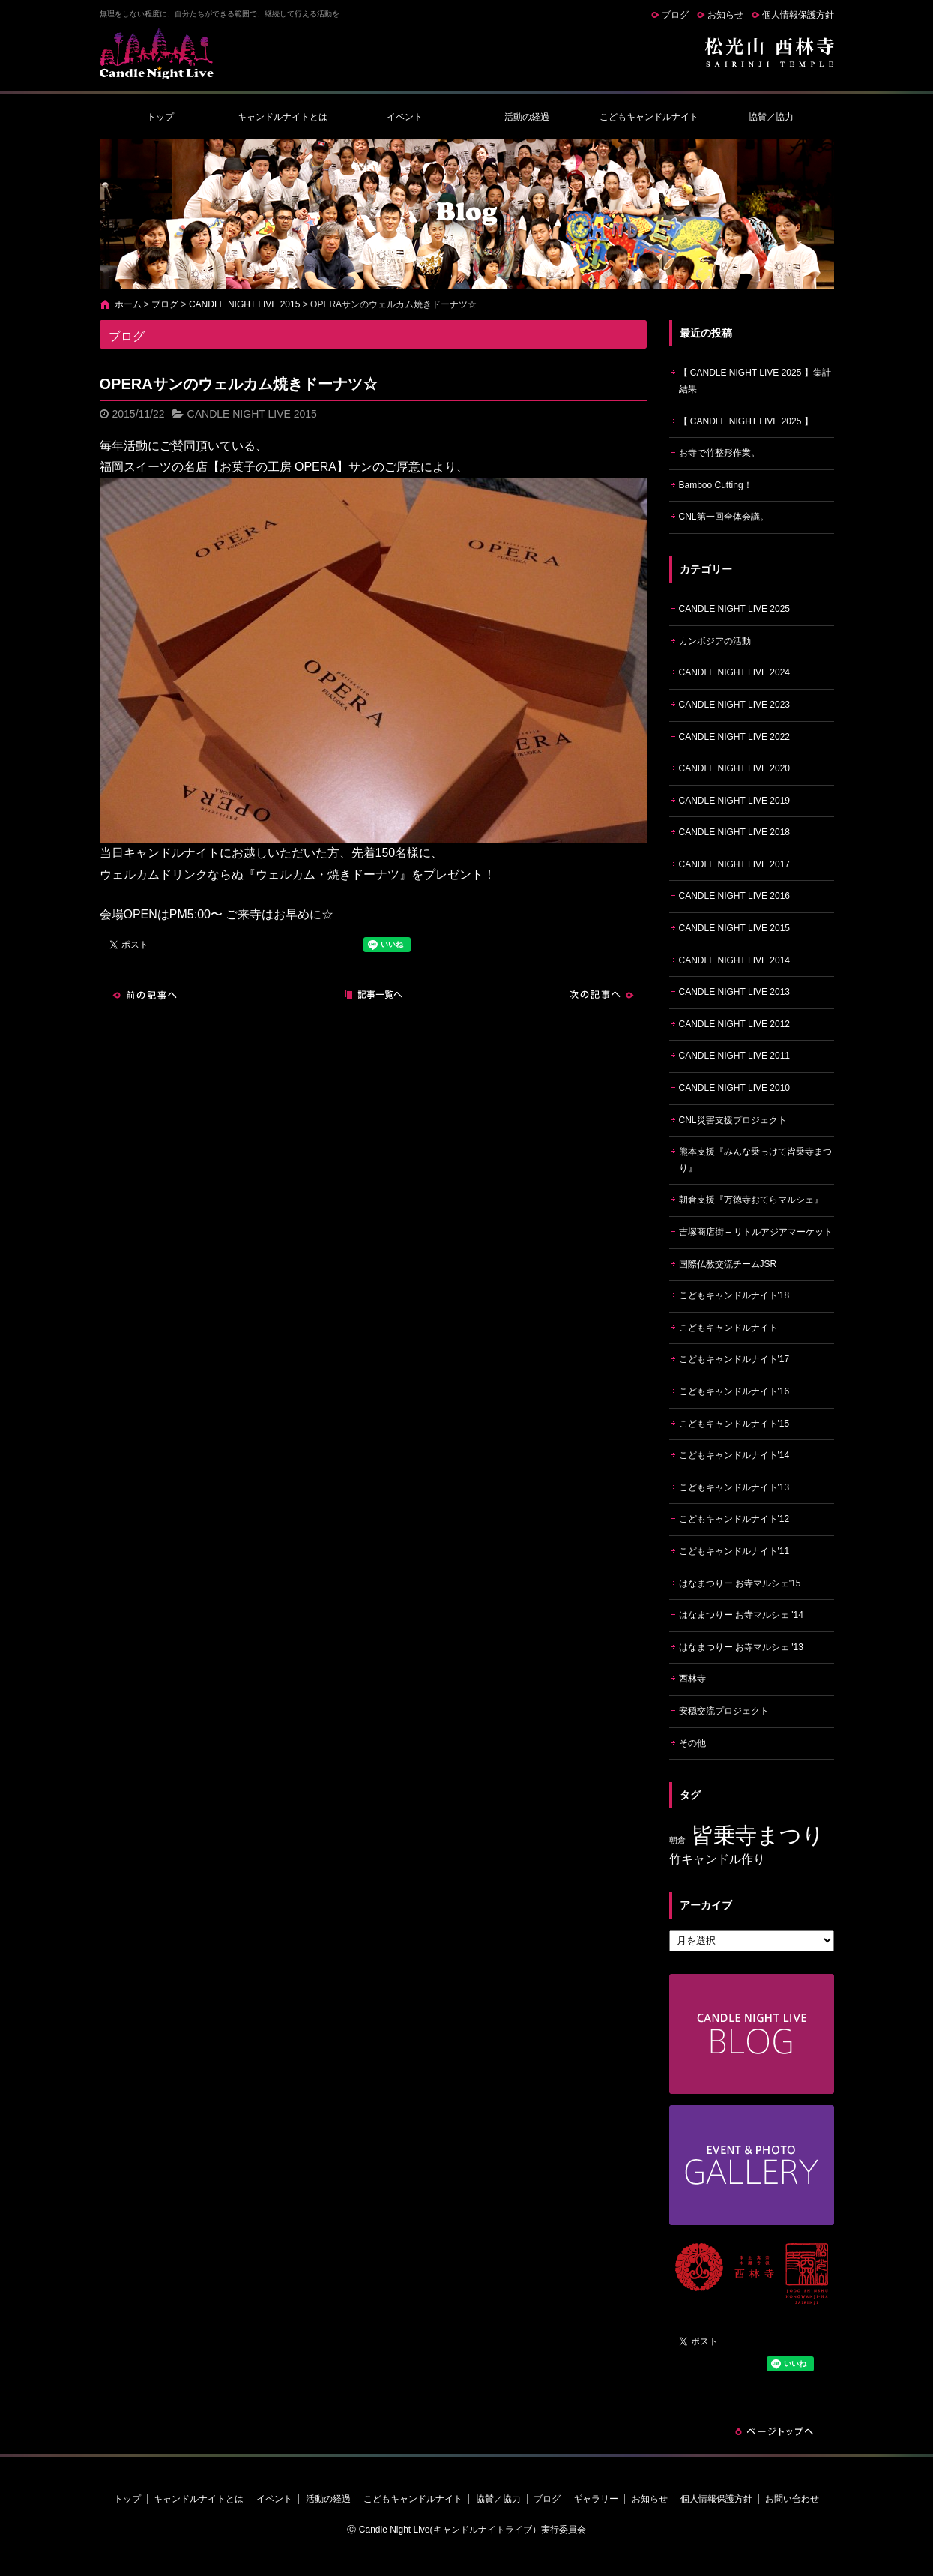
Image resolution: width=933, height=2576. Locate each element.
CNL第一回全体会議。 (724, 516)
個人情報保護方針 (798, 15)
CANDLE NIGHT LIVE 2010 (735, 1088)
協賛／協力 (771, 117)
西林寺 (692, 1678)
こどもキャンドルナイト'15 (734, 1423)
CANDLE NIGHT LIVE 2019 (735, 800)
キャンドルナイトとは (282, 117)
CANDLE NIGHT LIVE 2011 (735, 1055)
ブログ (675, 15)
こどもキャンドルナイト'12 (734, 1519)
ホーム (128, 304)
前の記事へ (145, 995)
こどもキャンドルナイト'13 (734, 1487)
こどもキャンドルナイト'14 (734, 1455)
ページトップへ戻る (774, 2431)
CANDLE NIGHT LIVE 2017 (735, 864)
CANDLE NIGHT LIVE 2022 (735, 737)
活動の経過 (526, 117)
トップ (160, 117)
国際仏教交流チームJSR (728, 1264)
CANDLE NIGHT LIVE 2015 (245, 304)
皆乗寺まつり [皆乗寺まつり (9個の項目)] (758, 1835)
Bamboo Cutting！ (715, 485)
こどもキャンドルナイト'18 (734, 1295)
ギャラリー (595, 2499)
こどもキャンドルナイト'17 (734, 1359)
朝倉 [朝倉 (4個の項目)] (677, 1839)
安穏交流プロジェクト (724, 1711)
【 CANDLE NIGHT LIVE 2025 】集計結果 (755, 380)
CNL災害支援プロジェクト (733, 1120)
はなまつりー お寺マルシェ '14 (741, 1615)
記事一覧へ (373, 995)
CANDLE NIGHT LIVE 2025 (735, 609)
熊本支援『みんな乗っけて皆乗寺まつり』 (755, 1159)
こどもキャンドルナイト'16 (734, 1391)
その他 (692, 1743)
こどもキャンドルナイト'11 (734, 1551)
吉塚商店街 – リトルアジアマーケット (756, 1232)
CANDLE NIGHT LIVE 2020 (735, 768)
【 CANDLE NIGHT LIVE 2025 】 (746, 421)
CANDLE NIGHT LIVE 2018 (735, 832)
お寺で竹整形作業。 (719, 453)
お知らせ (725, 15)
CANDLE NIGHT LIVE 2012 (735, 1024)
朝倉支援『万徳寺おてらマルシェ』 (751, 1199)
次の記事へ (602, 995)
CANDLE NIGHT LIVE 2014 (735, 960)
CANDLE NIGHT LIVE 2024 (735, 672)
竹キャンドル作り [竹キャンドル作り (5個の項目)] (717, 1859)
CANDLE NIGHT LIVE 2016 (735, 896)
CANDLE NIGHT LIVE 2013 (735, 992)
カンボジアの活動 (715, 641)
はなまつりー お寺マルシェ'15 (740, 1583)
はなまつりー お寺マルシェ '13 (741, 1647)
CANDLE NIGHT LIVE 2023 (735, 704)
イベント (405, 117)
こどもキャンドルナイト (649, 117)
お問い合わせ (792, 2499)
